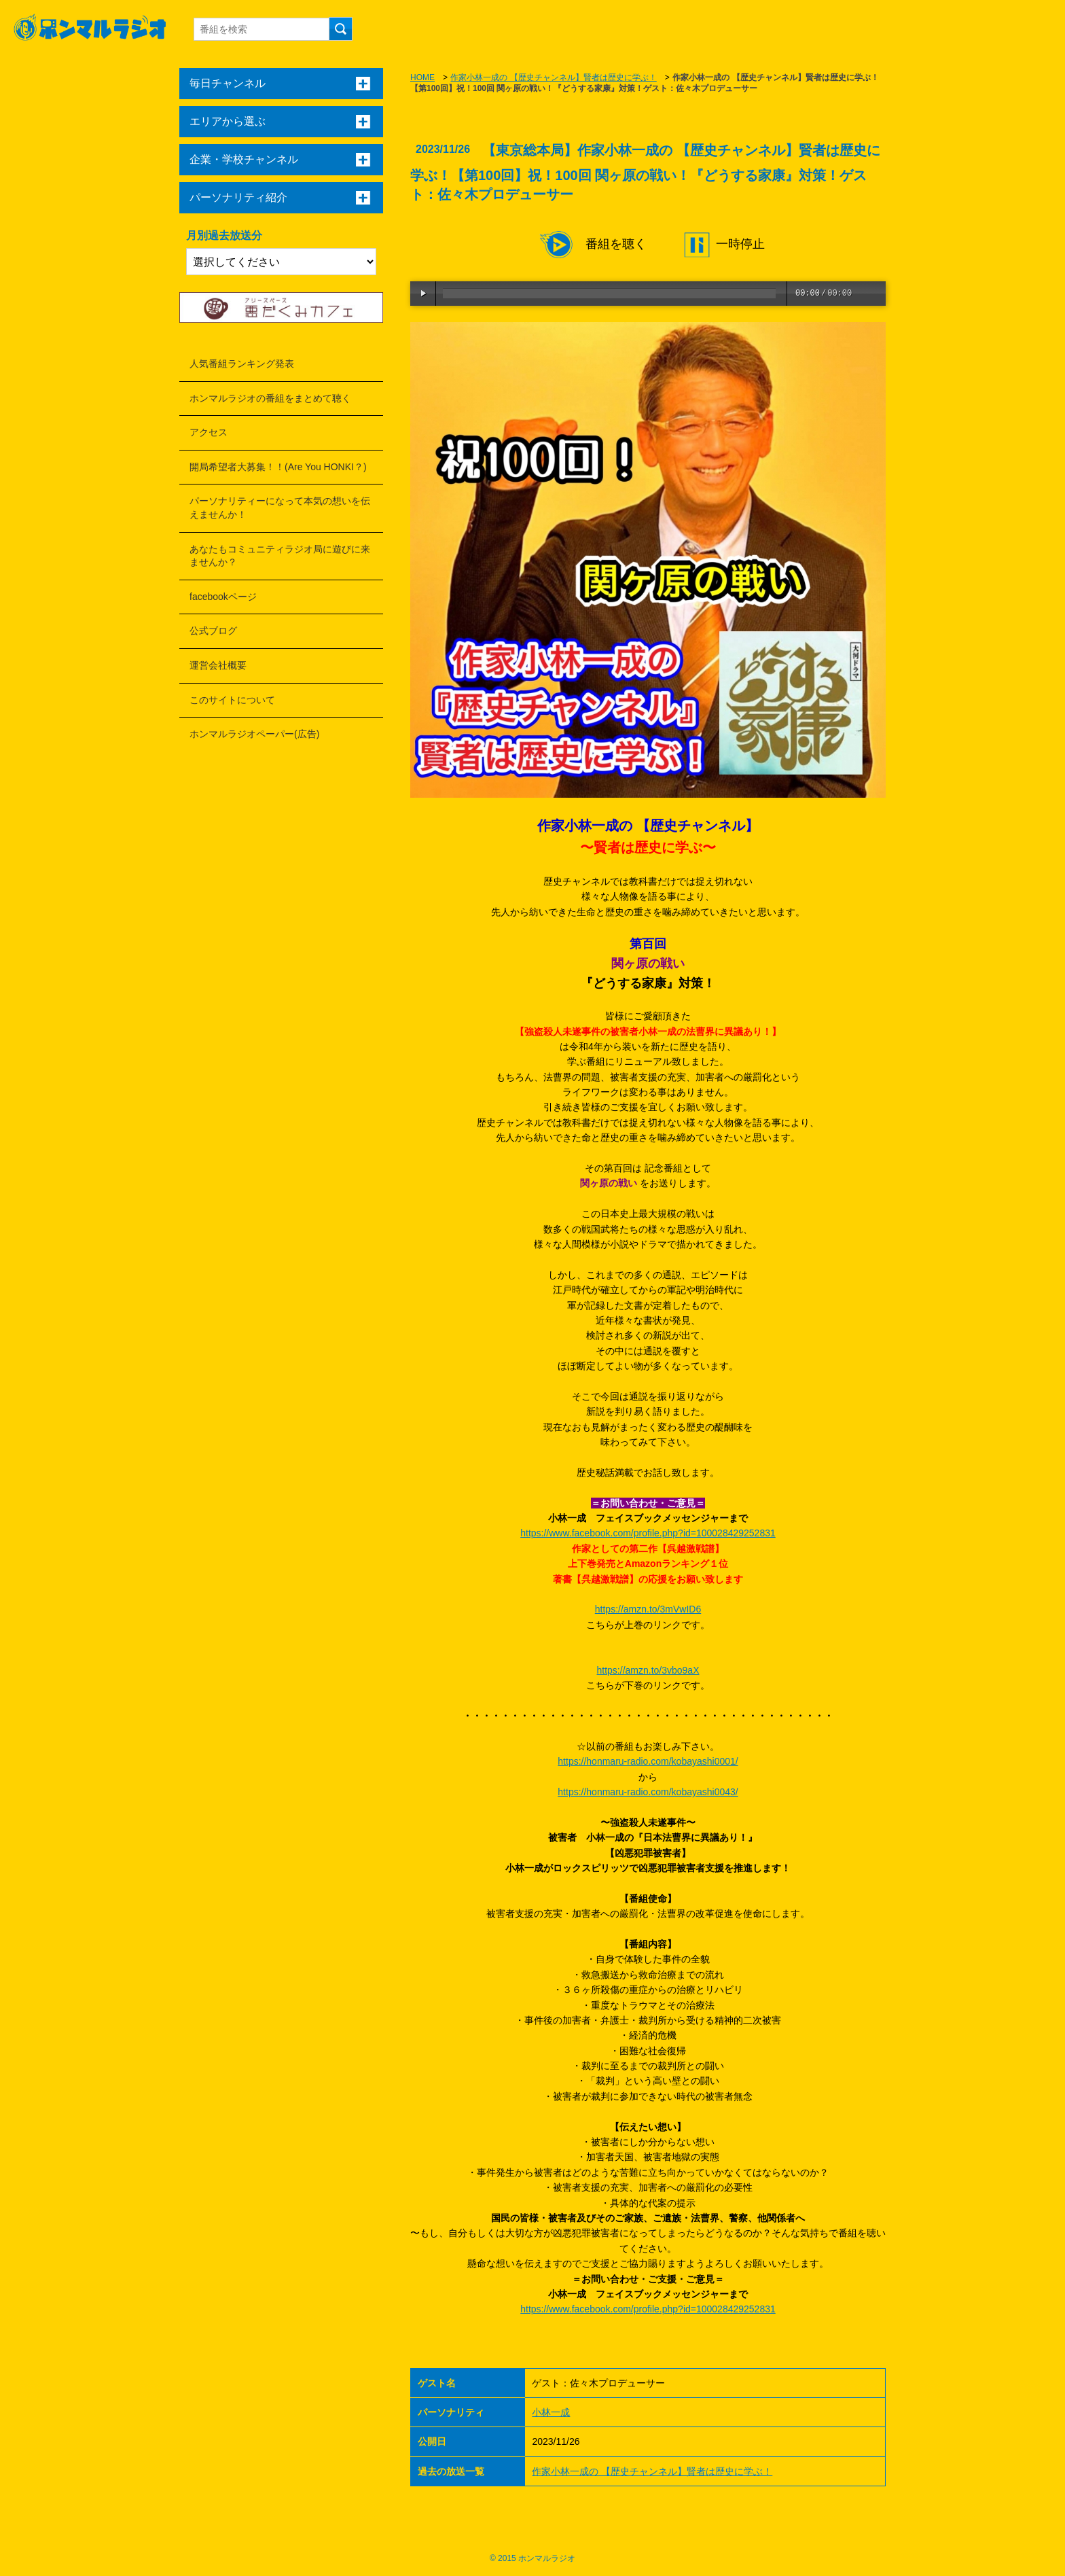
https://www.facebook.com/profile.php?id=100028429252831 (648, 1533)
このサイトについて (232, 699)
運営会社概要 (218, 665)
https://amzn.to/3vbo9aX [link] (648, 1670)
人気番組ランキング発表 (241, 363)
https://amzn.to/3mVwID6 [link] (648, 1609)
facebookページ (223, 596)
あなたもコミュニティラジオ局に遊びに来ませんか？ (279, 556)
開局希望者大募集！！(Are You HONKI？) (278, 466)
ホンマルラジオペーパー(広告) (254, 733)
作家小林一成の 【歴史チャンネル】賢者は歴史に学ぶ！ (553, 77)
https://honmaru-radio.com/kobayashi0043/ (648, 1791)
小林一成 (551, 2412)
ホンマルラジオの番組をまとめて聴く (270, 398)
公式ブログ (213, 630)
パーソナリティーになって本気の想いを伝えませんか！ (279, 507)
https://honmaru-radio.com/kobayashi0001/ (648, 1761)
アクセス (208, 432)
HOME (422, 77)
